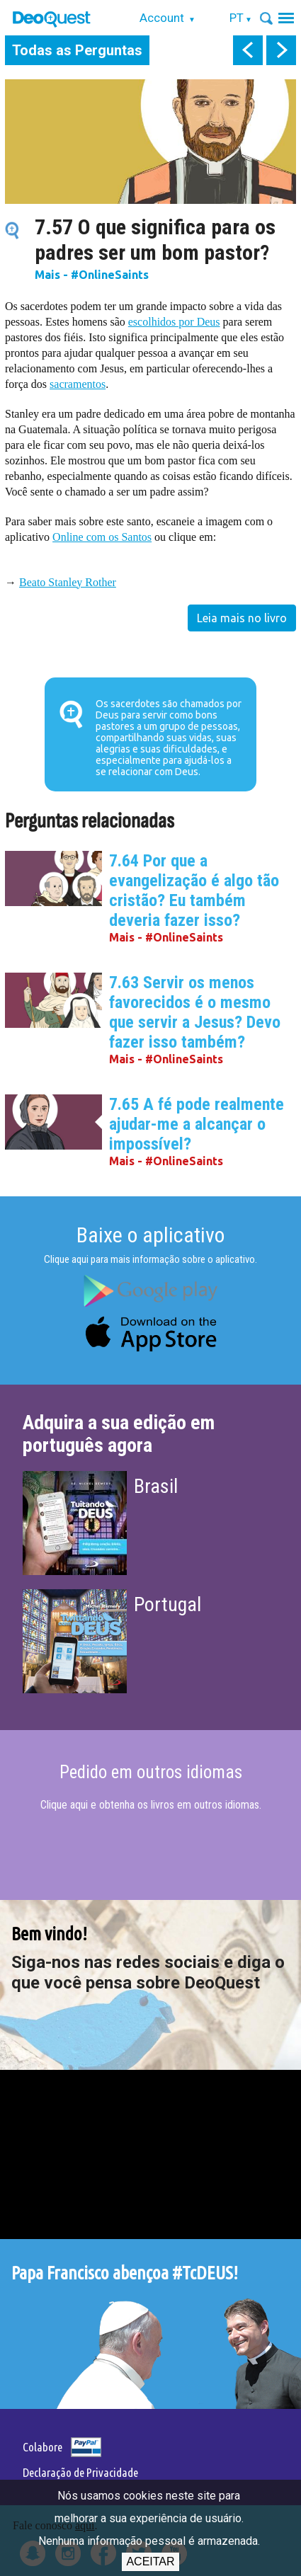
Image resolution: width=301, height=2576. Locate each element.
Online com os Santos (102, 537)
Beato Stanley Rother (67, 582)
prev (248, 50)
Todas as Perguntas (77, 50)
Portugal (167, 1604)
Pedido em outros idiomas (150, 1772)
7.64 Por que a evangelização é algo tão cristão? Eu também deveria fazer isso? (194, 890)
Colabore (42, 2447)
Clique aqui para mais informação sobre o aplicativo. (150, 1259)
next (281, 50)
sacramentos (78, 384)
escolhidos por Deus (174, 322)
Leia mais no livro (242, 618)
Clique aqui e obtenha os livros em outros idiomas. (150, 1804)
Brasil (156, 1486)
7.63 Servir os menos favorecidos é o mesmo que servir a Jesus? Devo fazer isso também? (194, 1012)
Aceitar (150, 2561)
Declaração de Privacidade (80, 2472)
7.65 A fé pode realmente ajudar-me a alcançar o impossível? (196, 1124)
